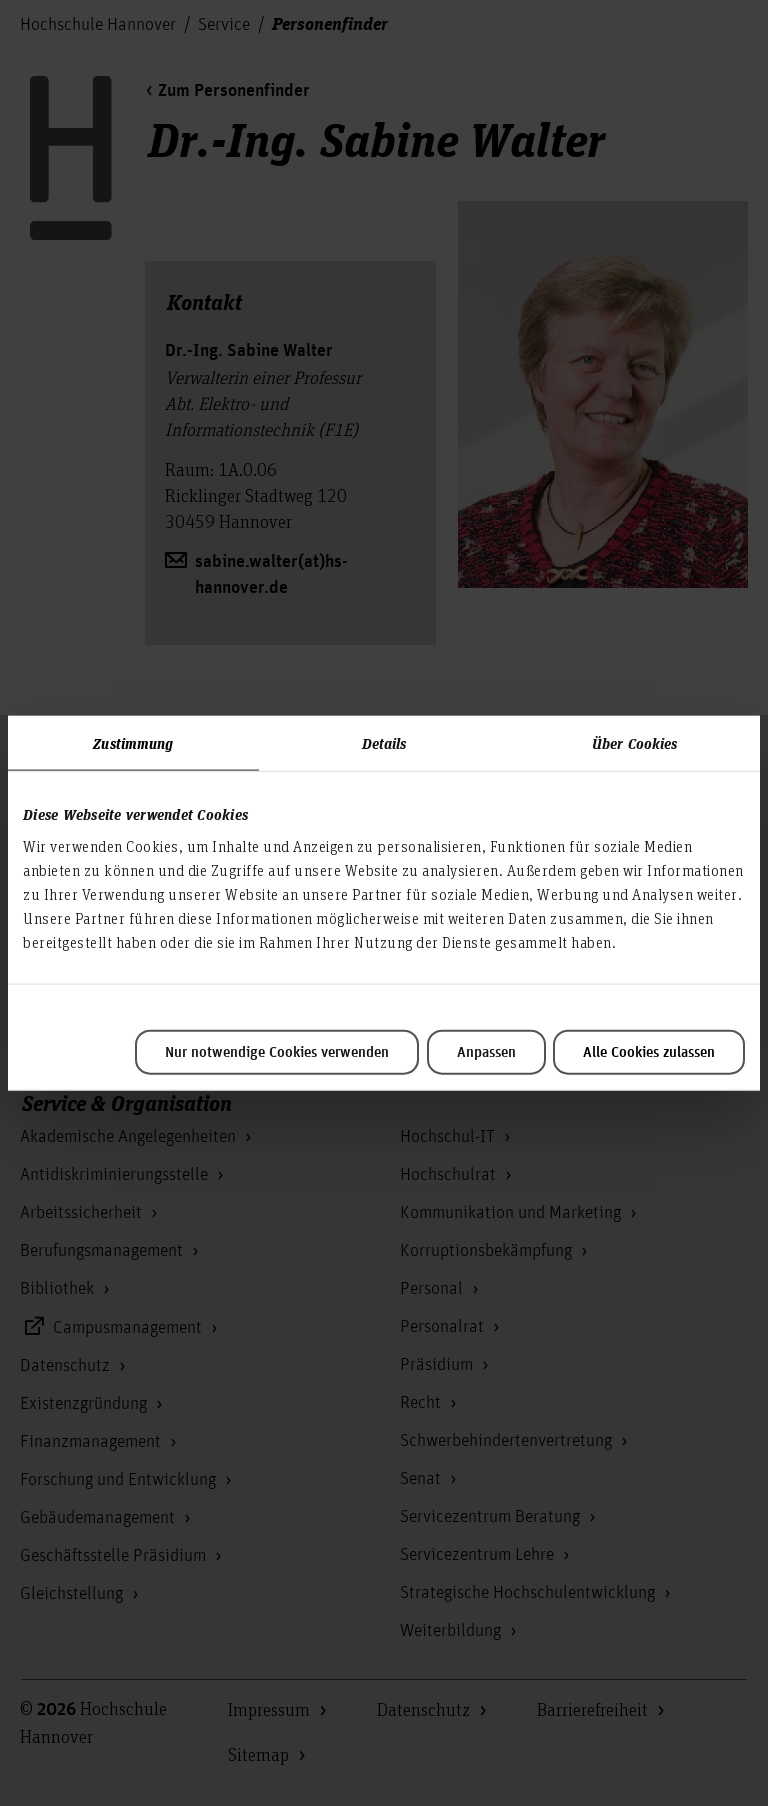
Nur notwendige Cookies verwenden (277, 1052)
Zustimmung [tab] (133, 743)
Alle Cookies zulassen (649, 1052)
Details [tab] (384, 743)
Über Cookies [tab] (634, 743)
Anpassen (486, 1052)
